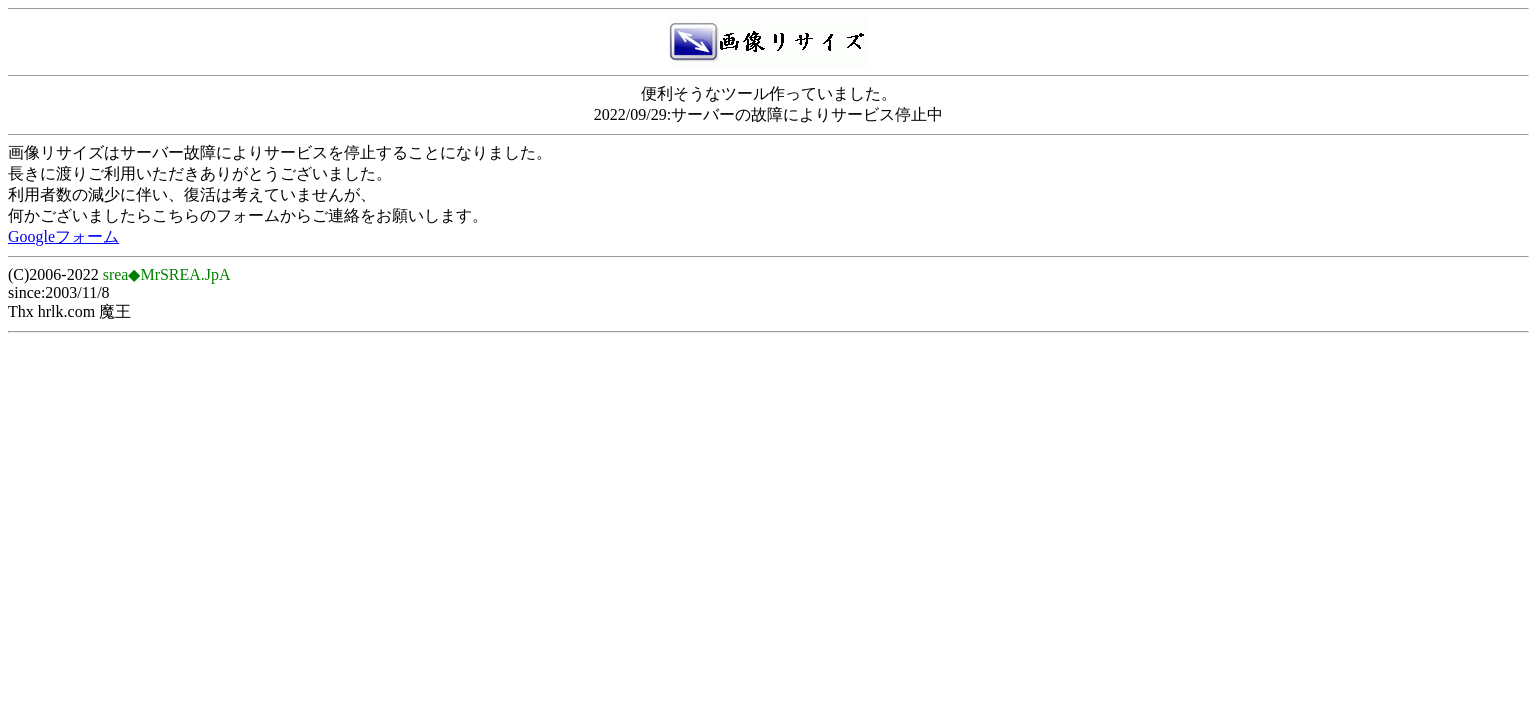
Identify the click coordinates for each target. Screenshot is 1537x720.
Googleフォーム (63, 236)
